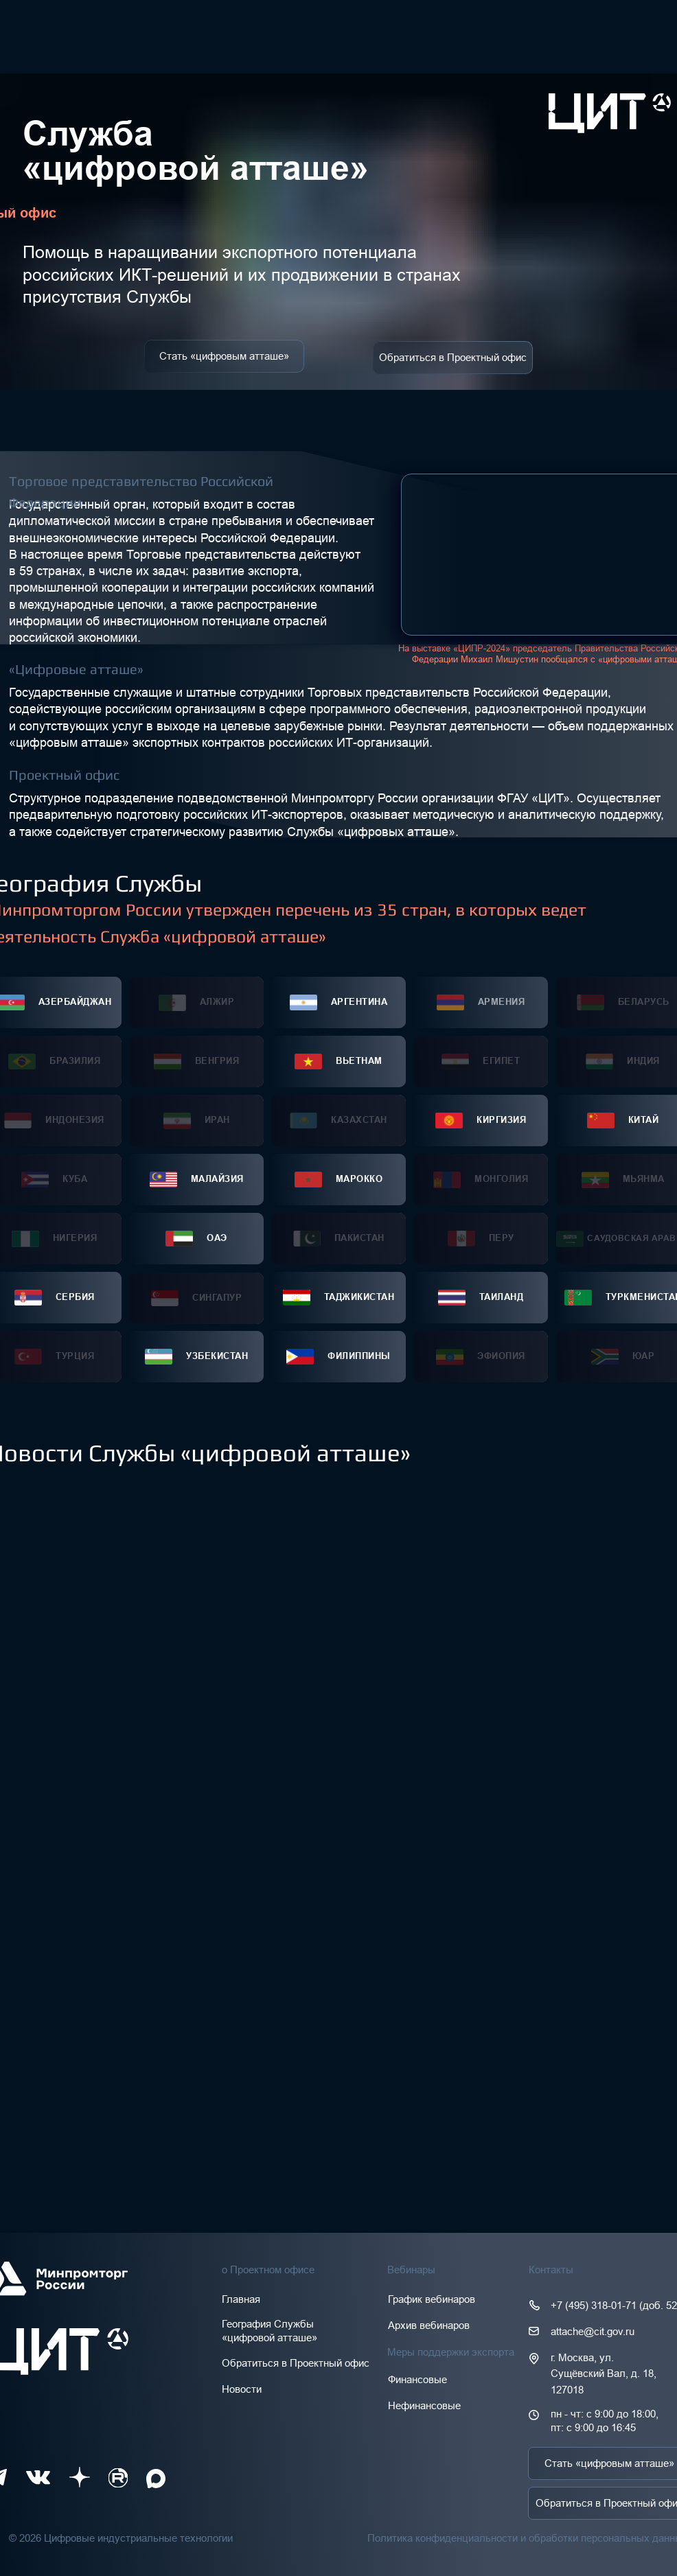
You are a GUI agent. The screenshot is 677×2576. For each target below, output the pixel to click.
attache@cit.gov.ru (592, 2331)
